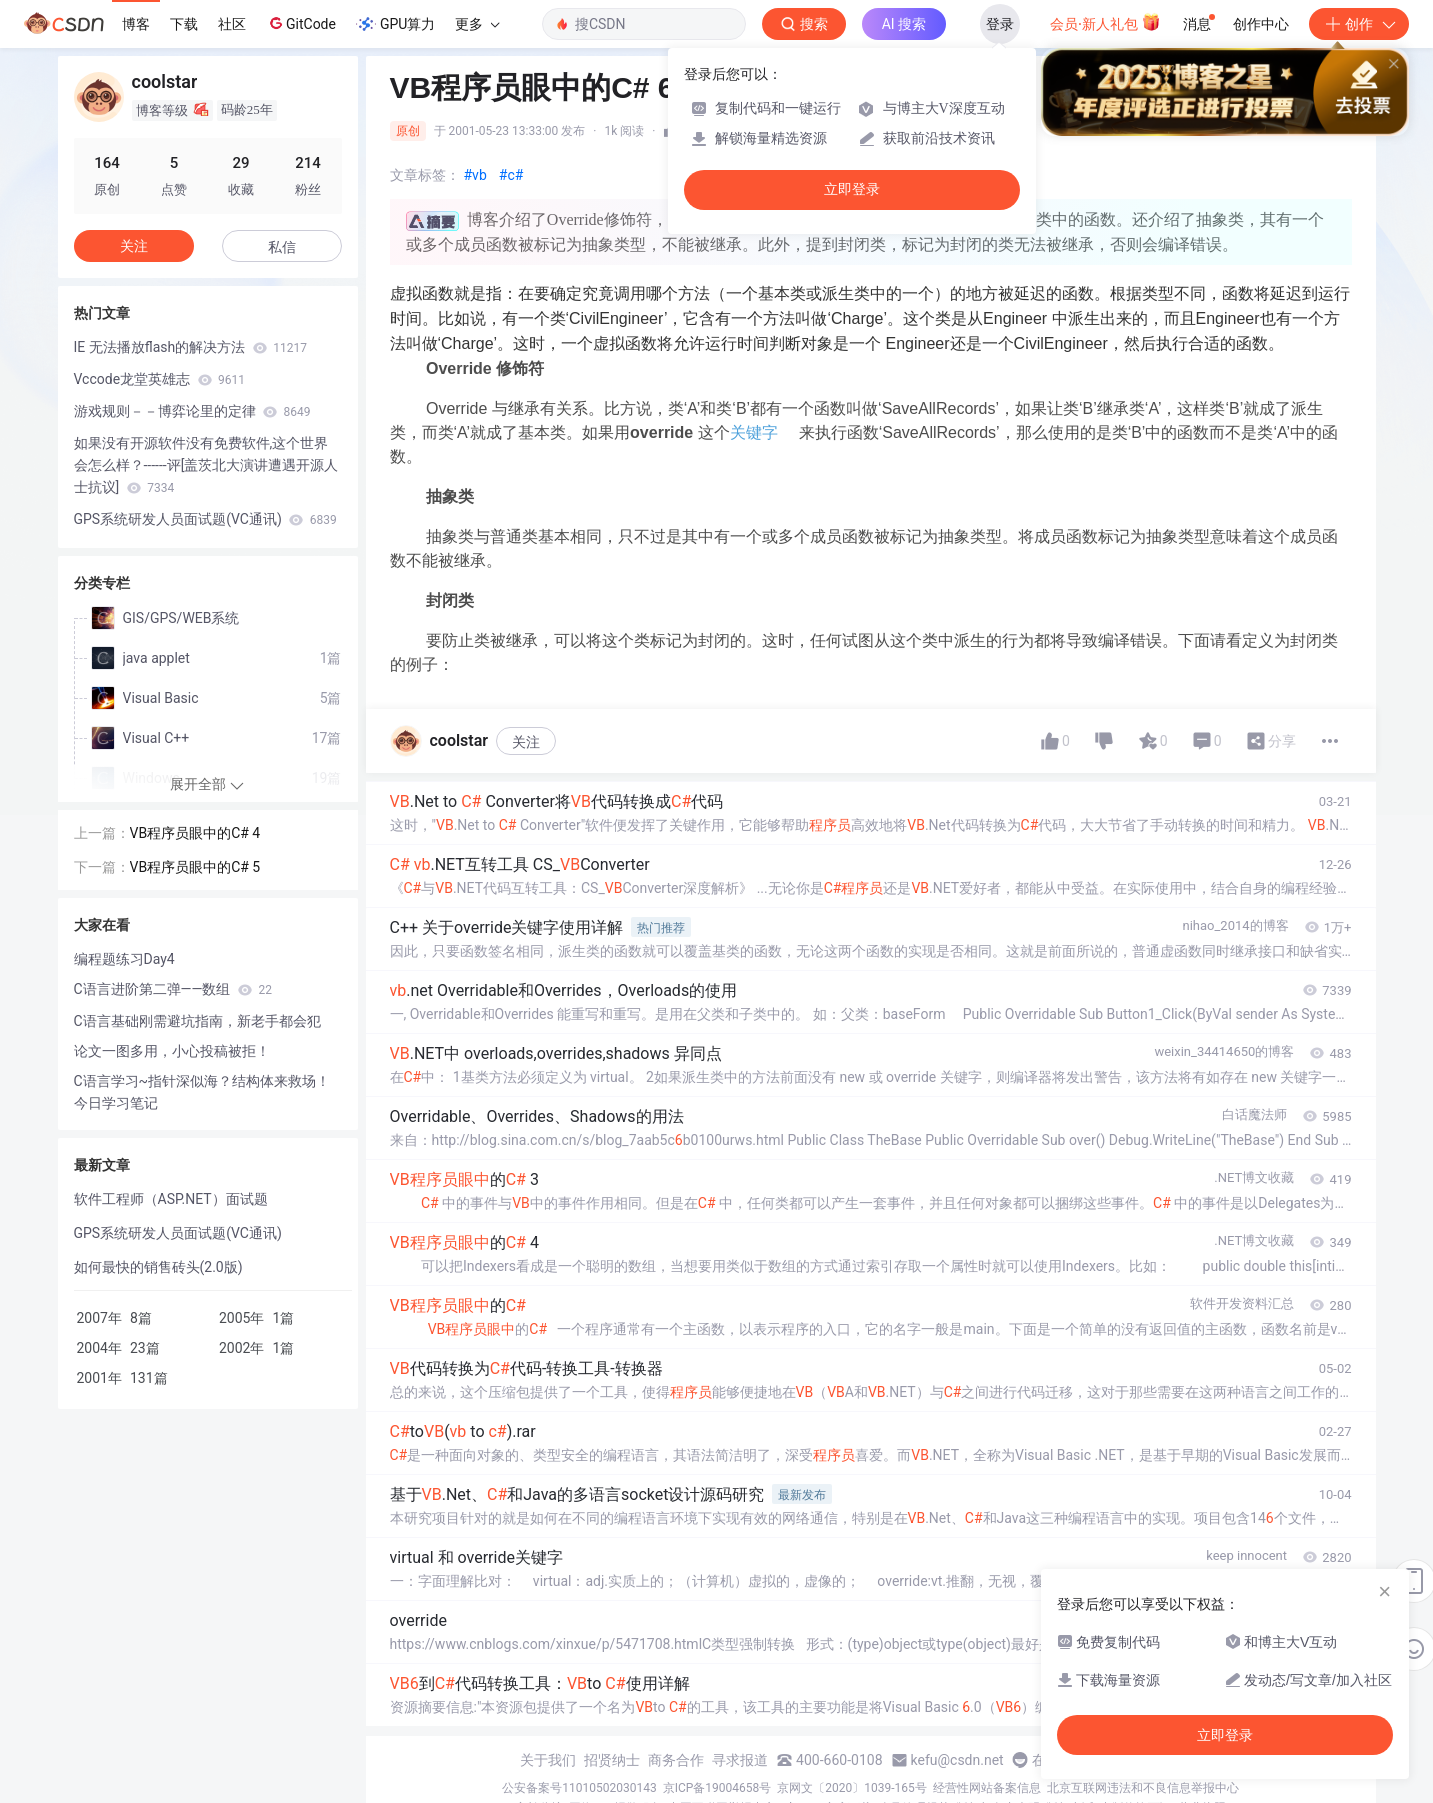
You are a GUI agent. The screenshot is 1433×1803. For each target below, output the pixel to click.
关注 (526, 742)
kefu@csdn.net (957, 1760)
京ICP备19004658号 (717, 1788)
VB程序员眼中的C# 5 (195, 867)
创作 (1359, 24)
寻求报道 (740, 1760)
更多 (477, 24)
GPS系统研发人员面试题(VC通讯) (205, 519)
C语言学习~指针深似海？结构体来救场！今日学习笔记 (202, 1092)
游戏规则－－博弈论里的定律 (192, 411)
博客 (136, 24)
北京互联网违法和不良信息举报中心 (1143, 1788)
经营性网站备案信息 (987, 1788)
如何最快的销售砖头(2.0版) (158, 1267)
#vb (475, 175)
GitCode (301, 23)
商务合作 (676, 1760)
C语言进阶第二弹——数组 (173, 989)
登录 (1000, 24)
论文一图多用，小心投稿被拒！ (172, 1051)
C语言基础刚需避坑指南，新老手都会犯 (197, 1021)
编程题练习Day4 (124, 959)
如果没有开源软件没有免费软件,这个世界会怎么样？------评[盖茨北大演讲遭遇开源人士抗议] (206, 465)
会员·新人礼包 (1105, 22)
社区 (232, 24)
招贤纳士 (612, 1760)
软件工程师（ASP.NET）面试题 (171, 1199)
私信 (282, 247)
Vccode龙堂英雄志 (160, 379)
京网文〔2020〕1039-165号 (852, 1788)
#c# (511, 175)
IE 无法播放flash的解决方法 (190, 347)
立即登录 (852, 189)
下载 (184, 24)
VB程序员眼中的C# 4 (195, 833)
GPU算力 (395, 24)
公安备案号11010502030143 (579, 1788)
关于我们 (548, 1760)
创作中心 (1261, 24)
